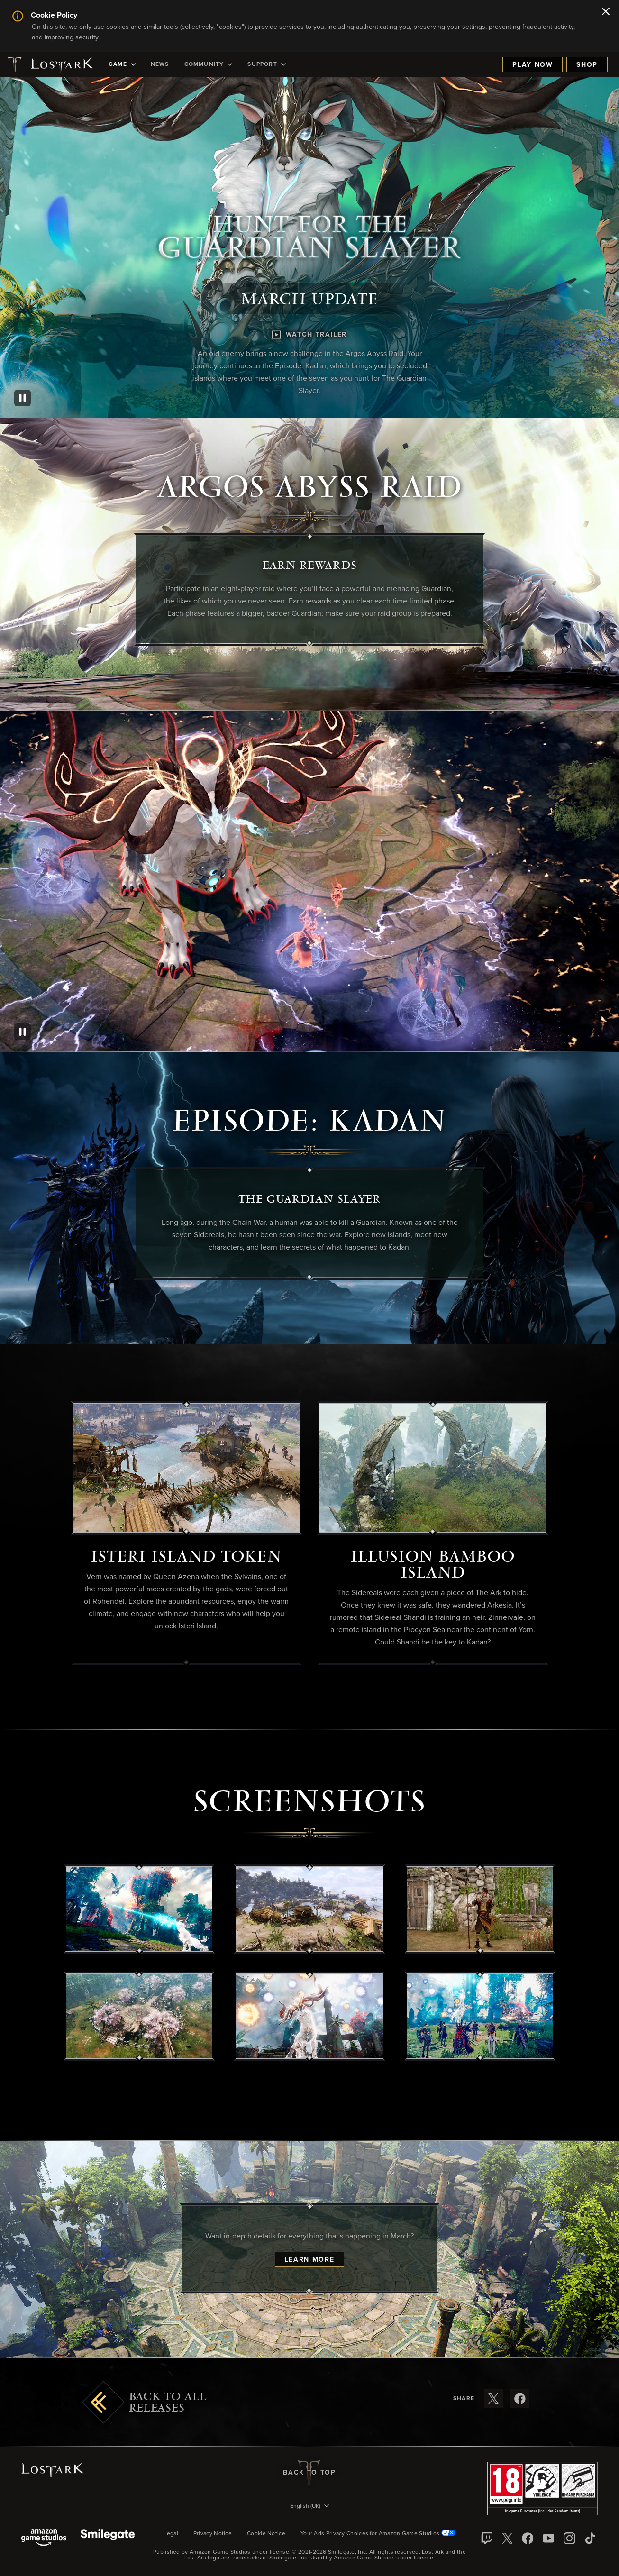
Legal (171, 2534)
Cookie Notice (266, 2534)
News (160, 64)
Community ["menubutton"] (208, 64)
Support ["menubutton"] (266, 64)
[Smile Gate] (108, 2538)
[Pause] (22, 398)
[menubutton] (309, 2506)
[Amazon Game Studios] (43, 2538)
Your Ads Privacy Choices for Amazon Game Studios (377, 2534)
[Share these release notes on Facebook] (519, 2398)
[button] (139, 1909)
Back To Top (309, 2473)
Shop (587, 65)
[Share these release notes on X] (493, 2398)
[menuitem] (122, 64)
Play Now (532, 65)
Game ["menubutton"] (122, 64)
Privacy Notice (212, 2534)
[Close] (606, 12)
